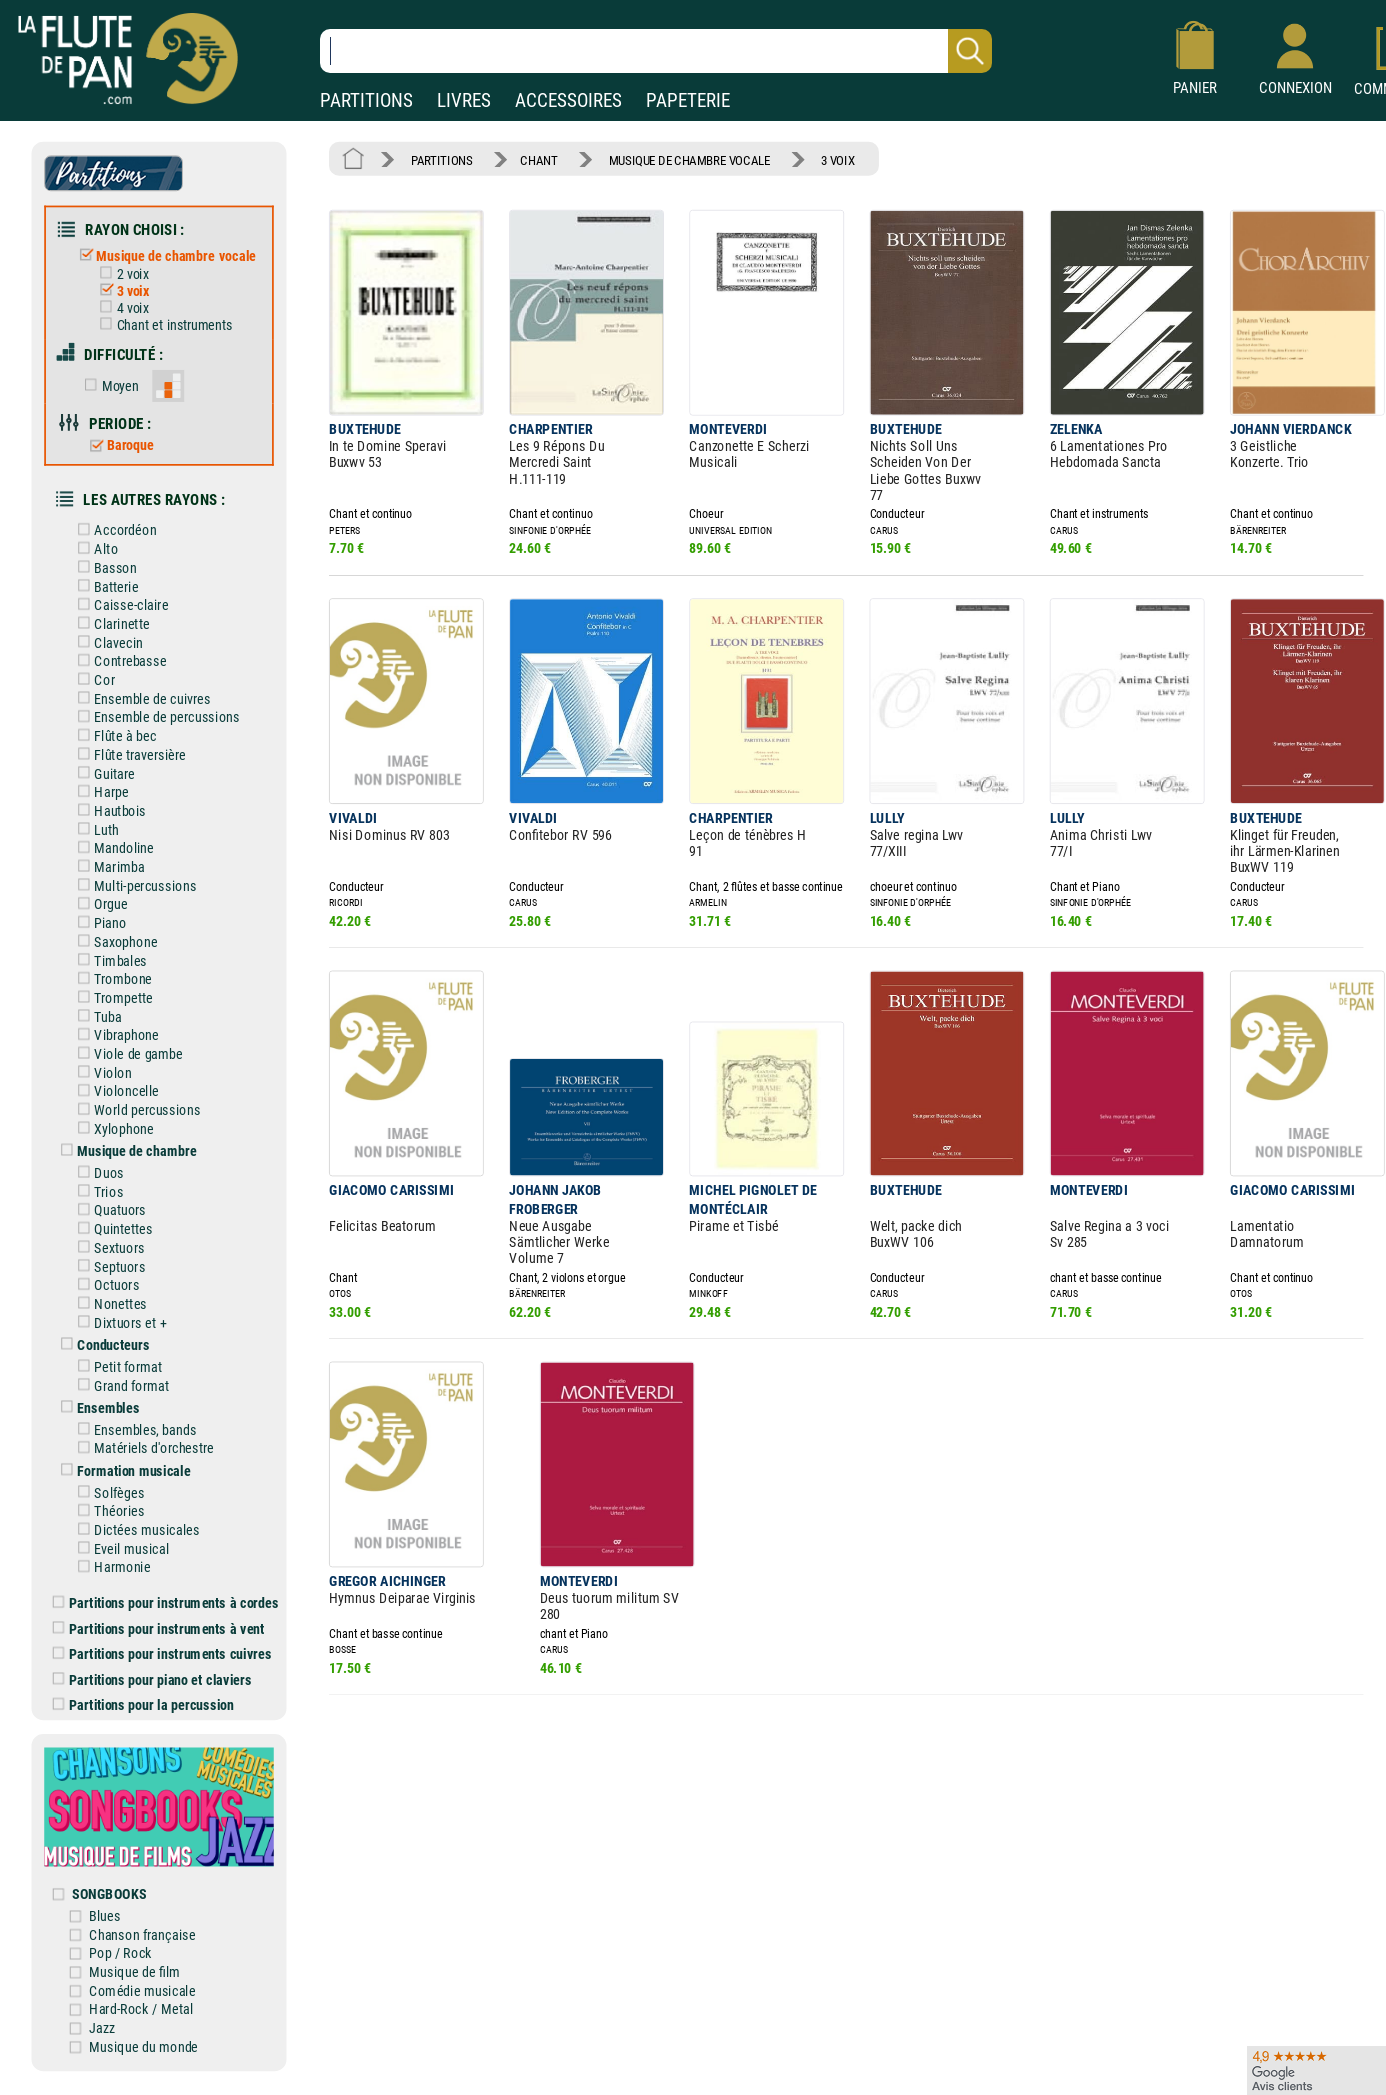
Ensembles (96, 1405)
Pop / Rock (121, 1950)
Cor (92, 678)
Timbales (108, 958)
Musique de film (135, 1968)
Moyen (108, 385)
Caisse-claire (119, 604)
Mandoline (112, 846)
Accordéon (113, 529)
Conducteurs (101, 1342)
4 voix (120, 308)
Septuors (108, 1264)
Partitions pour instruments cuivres (162, 1651)
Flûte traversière (128, 753)
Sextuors (107, 1245)
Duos (97, 1171)
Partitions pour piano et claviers (152, 1676)
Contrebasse (118, 660)
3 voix (120, 291)
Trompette (111, 996)
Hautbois (108, 809)
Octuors (105, 1283)
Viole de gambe (126, 1052)
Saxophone (113, 940)
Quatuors (108, 1208)
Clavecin (106, 641)
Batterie (104, 585)
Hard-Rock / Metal (142, 2006)
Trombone (111, 977)
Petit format (116, 1364)
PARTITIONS (366, 100)
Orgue (99, 902)
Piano (98, 921)
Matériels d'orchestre (142, 1446)
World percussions (135, 1108)
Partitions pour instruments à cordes (166, 1600)
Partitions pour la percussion (143, 1702)
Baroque (117, 445)
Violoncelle (114, 1089)
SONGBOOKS (110, 1890)
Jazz (102, 2024)
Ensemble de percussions (155, 716)
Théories (107, 1508)
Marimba (107, 865)
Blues (105, 1912)
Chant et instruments (162, 325)
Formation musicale (121, 1468)
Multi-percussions (133, 884)
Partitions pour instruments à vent (158, 1625)
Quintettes (111, 1227)
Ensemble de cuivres (140, 697)
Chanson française (143, 1931)
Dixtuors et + (118, 1320)
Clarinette (110, 622)
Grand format (119, 1383)
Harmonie (110, 1564)
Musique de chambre (124, 1149)
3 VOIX (836, 159)
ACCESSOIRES (568, 100)
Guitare (102, 772)
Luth (94, 828)
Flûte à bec (113, 734)
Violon (101, 1070)
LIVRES (464, 100)
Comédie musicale (143, 1987)
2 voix (120, 274)
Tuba (96, 1014)
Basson (103, 566)
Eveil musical (119, 1546)
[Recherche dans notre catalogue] (656, 51)
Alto (94, 548)
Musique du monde (144, 2043)
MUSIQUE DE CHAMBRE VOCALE (688, 159)
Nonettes (108, 1301)
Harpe (99, 790)
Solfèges (107, 1490)
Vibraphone (114, 1033)
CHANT (538, 159)
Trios (96, 1189)
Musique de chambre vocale (164, 255)
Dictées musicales (135, 1527)
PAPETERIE (688, 100)
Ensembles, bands (133, 1427)
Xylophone (112, 1126)
